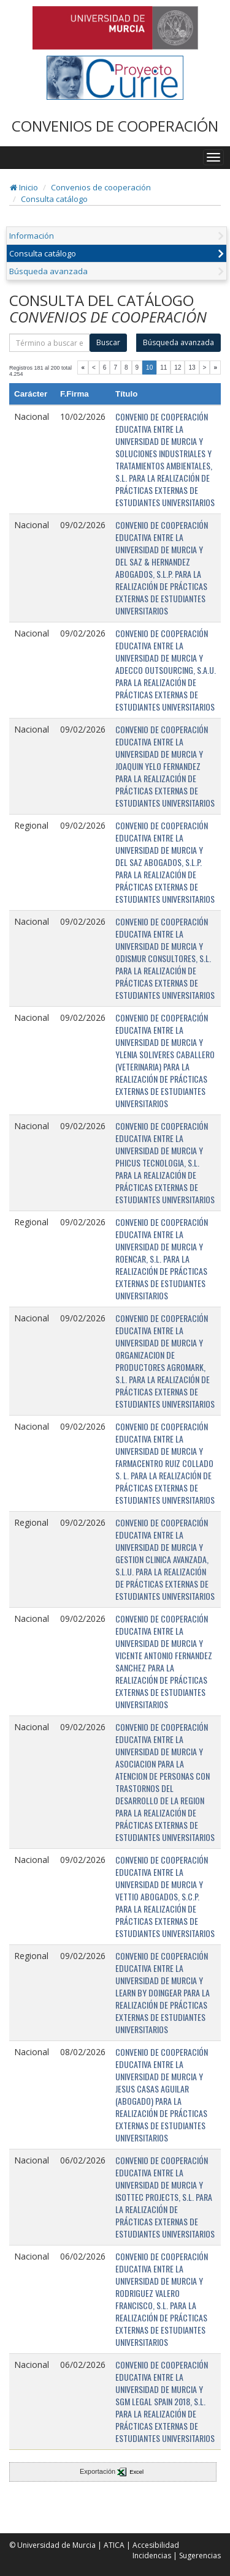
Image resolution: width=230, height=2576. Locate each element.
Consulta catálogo (54, 198)
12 (177, 367)
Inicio (24, 187)
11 (163, 367)
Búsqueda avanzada (48, 271)
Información (31, 235)
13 (191, 367)
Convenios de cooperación (101, 187)
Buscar (108, 342)
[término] (49, 343)
